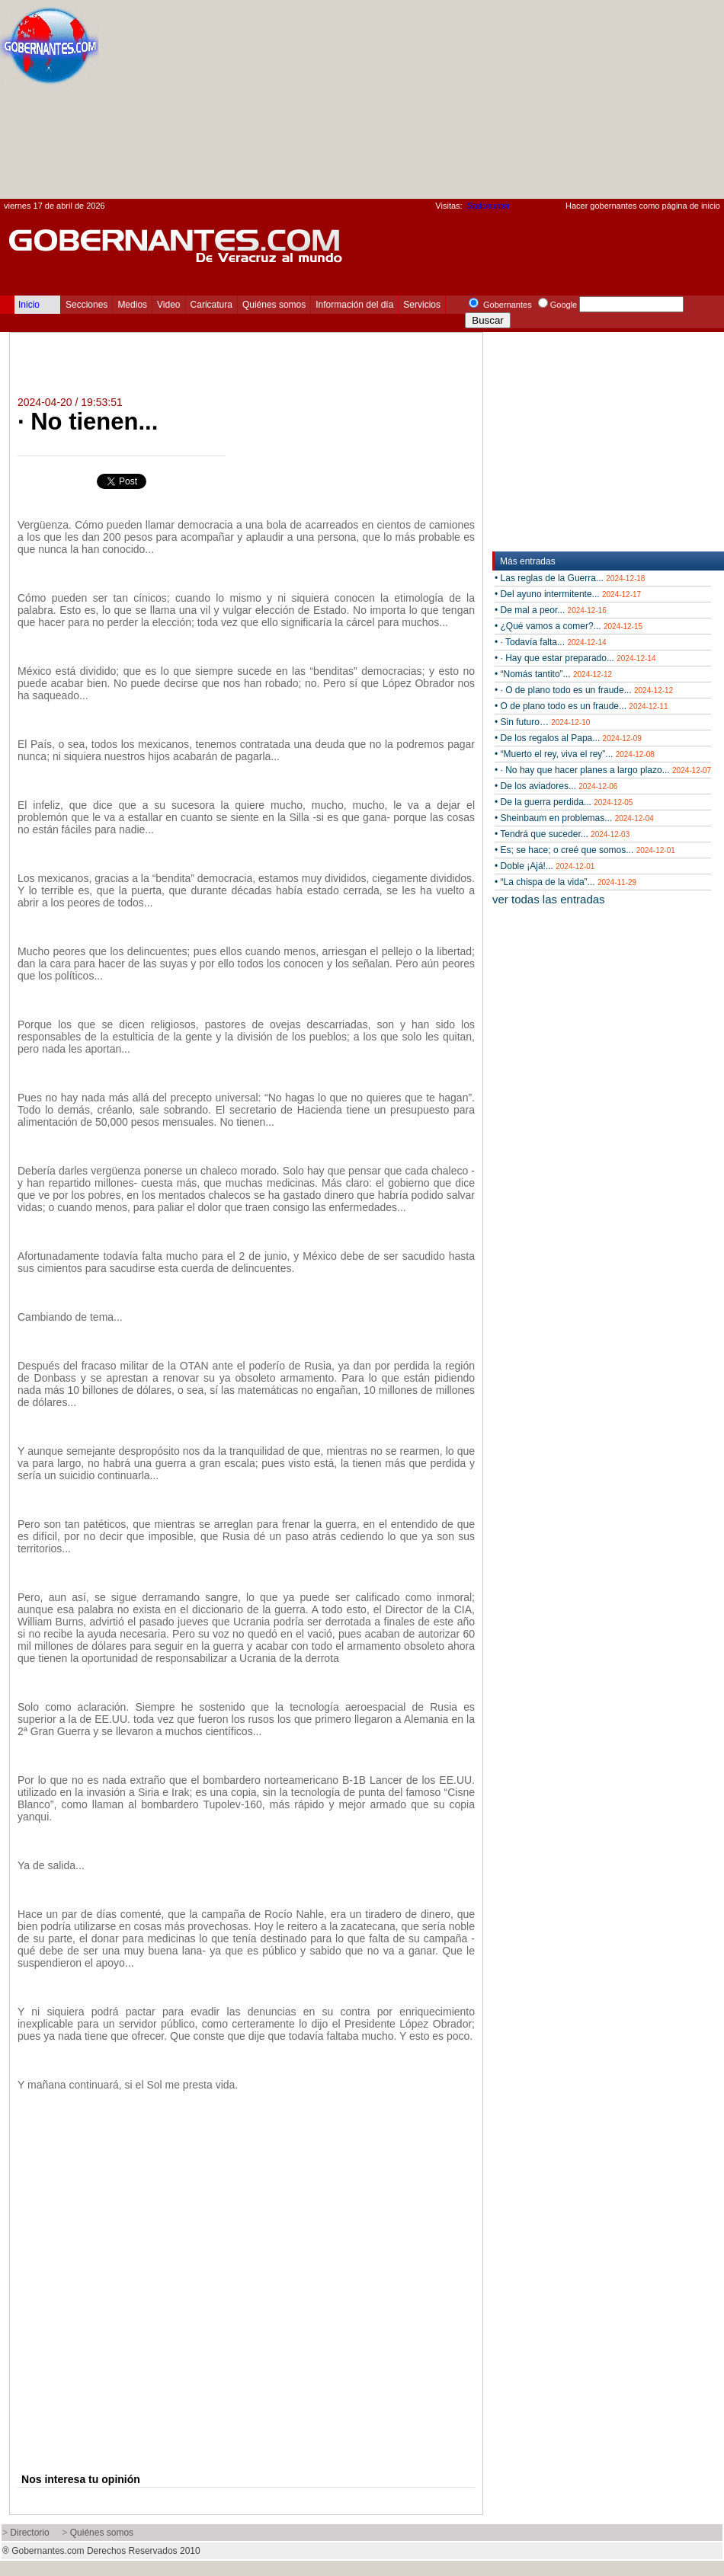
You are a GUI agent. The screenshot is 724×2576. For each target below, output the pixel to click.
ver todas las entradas (548, 899)
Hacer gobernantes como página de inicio (642, 205)
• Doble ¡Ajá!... (544, 866)
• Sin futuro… (542, 722)
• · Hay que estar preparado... (575, 658)
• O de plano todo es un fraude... (581, 706)
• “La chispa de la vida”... (565, 882)
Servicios (421, 304)
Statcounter (488, 205)
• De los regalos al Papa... (568, 738)
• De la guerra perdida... (564, 802)
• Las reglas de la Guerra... (570, 578)
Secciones (86, 304)
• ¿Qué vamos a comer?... (568, 626)
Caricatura (211, 304)
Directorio (29, 2532)
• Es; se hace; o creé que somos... (585, 850)
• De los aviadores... (556, 786)
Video (168, 304)
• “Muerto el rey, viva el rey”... (575, 754)
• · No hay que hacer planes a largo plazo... (603, 770)
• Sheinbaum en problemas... (574, 818)
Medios (132, 304)
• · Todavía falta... (551, 642)
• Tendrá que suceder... (562, 834)
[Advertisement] (615, 103)
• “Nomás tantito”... (553, 674)
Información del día (354, 304)
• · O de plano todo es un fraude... (584, 690)
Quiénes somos (274, 304)
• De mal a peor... (551, 610)
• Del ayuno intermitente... (568, 594)
